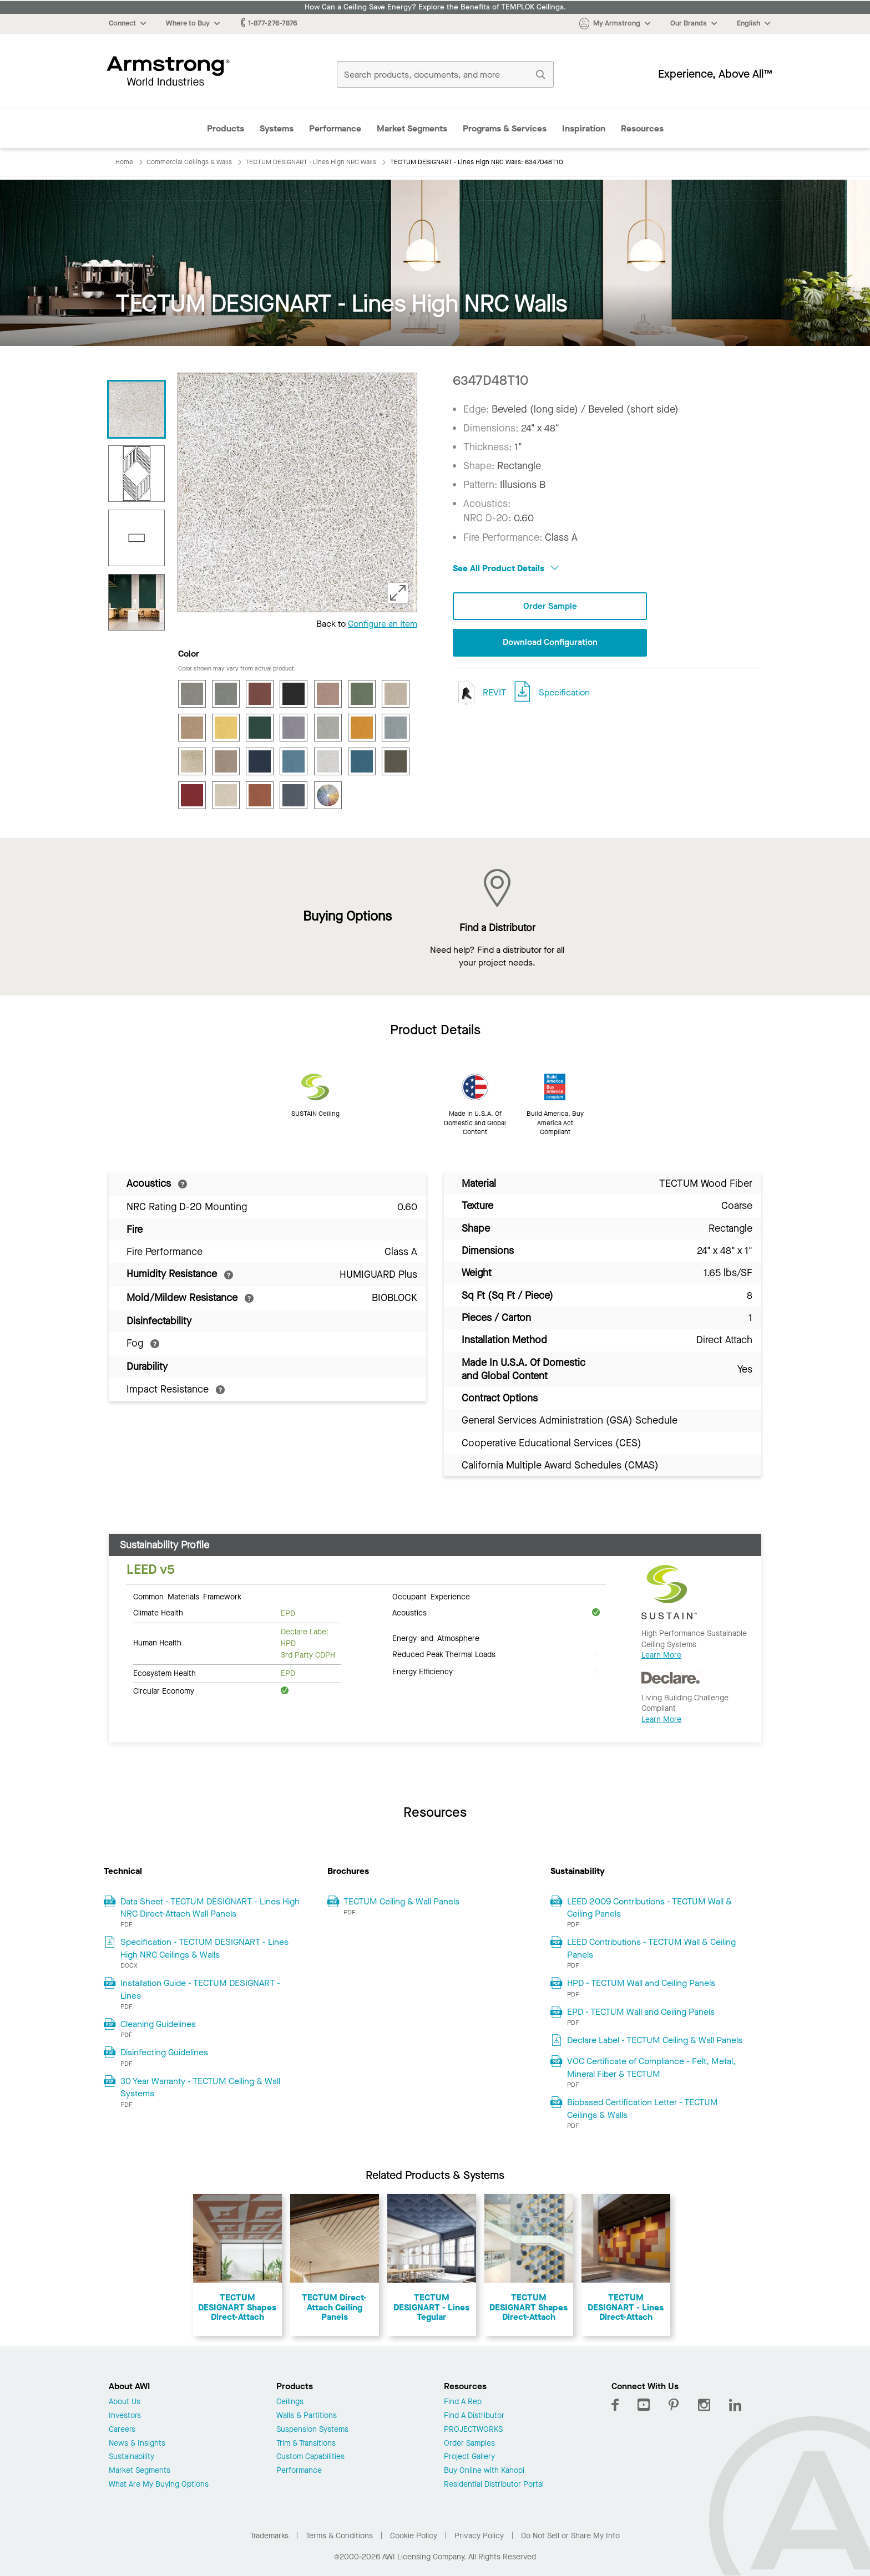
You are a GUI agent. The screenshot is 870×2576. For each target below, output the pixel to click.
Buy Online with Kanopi (484, 2471)
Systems (277, 128)
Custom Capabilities (310, 2457)
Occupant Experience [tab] (431, 1596)
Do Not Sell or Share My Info (570, 2536)
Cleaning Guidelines (158, 2024)
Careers (122, 2430)
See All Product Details (506, 568)
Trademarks (269, 2536)
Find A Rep (463, 2402)
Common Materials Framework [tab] (187, 1596)
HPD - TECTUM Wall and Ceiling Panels (641, 1983)
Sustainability (131, 2457)
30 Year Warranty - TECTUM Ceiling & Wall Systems (200, 2087)
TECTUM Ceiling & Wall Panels (401, 1901)
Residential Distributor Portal (494, 2484)
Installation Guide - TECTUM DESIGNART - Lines (200, 1989)
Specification (564, 693)
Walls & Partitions (306, 2416)
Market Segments (412, 128)
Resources (642, 128)
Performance (335, 128)
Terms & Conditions (339, 2536)
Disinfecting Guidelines (164, 2052)
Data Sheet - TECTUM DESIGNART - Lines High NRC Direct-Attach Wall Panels (210, 1907)
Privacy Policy (479, 2536)
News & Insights (137, 2443)
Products (225, 128)
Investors (125, 2416)
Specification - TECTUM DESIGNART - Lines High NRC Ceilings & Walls (204, 1948)
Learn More (661, 1655)
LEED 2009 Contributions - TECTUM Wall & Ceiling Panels (649, 1907)
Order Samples (469, 2443)
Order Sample (550, 606)
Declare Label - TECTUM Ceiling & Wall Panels (654, 2040)
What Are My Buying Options (159, 2484)
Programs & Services (505, 128)
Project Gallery (469, 2457)
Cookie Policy (413, 2536)
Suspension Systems (312, 2430)
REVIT (479, 693)
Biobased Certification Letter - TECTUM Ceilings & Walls (642, 2108)
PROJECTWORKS (473, 2430)
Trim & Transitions (306, 2443)
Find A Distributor (474, 2416)
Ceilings (290, 2402)
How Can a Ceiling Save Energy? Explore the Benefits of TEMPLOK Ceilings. (435, 7)
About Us (124, 2402)
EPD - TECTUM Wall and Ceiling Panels (641, 2012)
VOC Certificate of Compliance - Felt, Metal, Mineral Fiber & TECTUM (651, 2067)
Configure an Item (382, 623)
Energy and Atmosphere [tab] (435, 1638)
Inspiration (583, 128)
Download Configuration (550, 643)
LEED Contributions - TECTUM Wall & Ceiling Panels (651, 1948)
